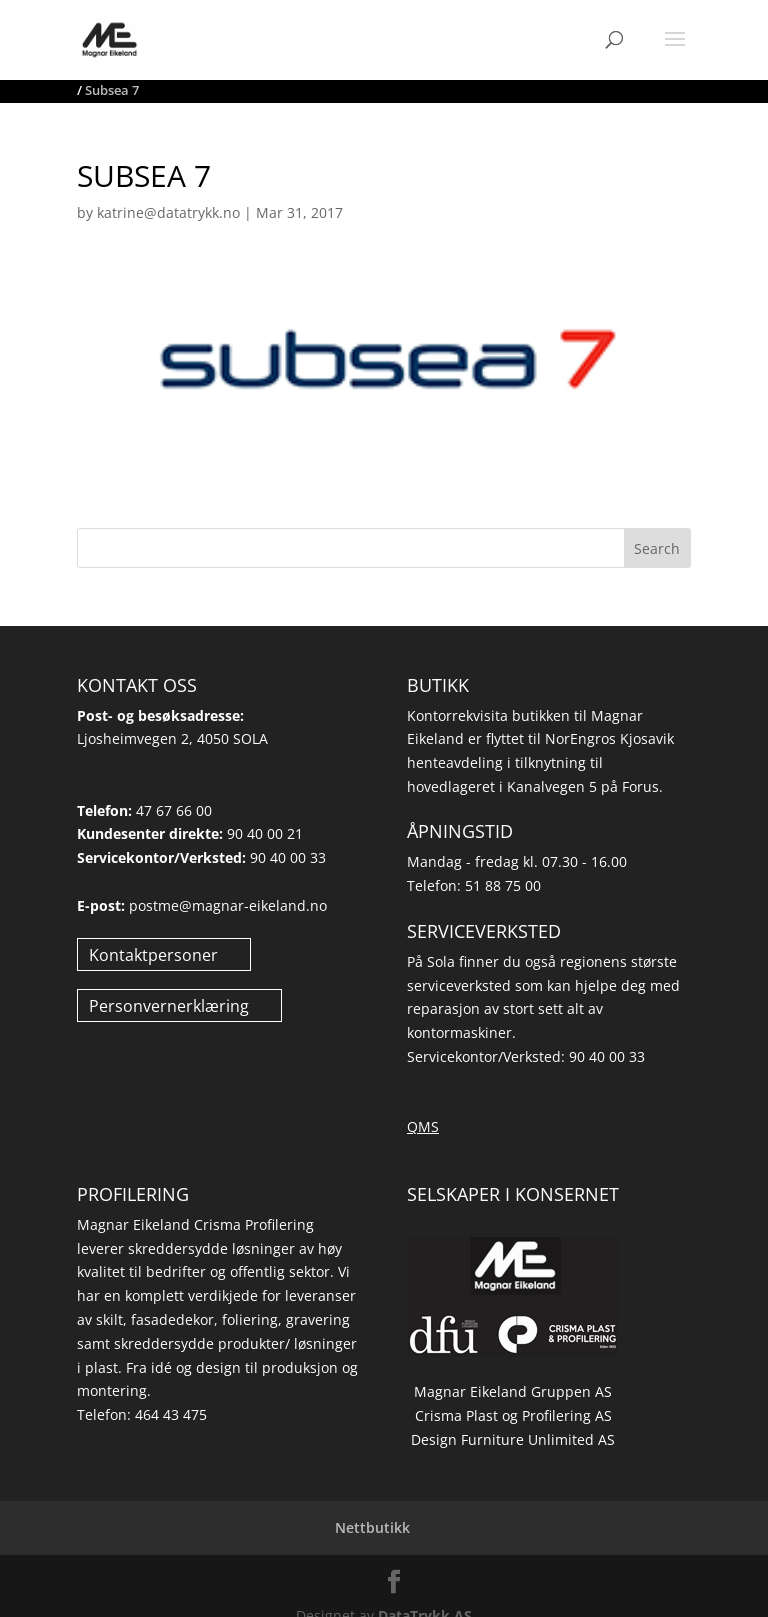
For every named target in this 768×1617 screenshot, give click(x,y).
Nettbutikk (372, 1527)
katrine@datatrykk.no (168, 212)
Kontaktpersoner (153, 954)
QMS (423, 1126)
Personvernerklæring (169, 1005)
